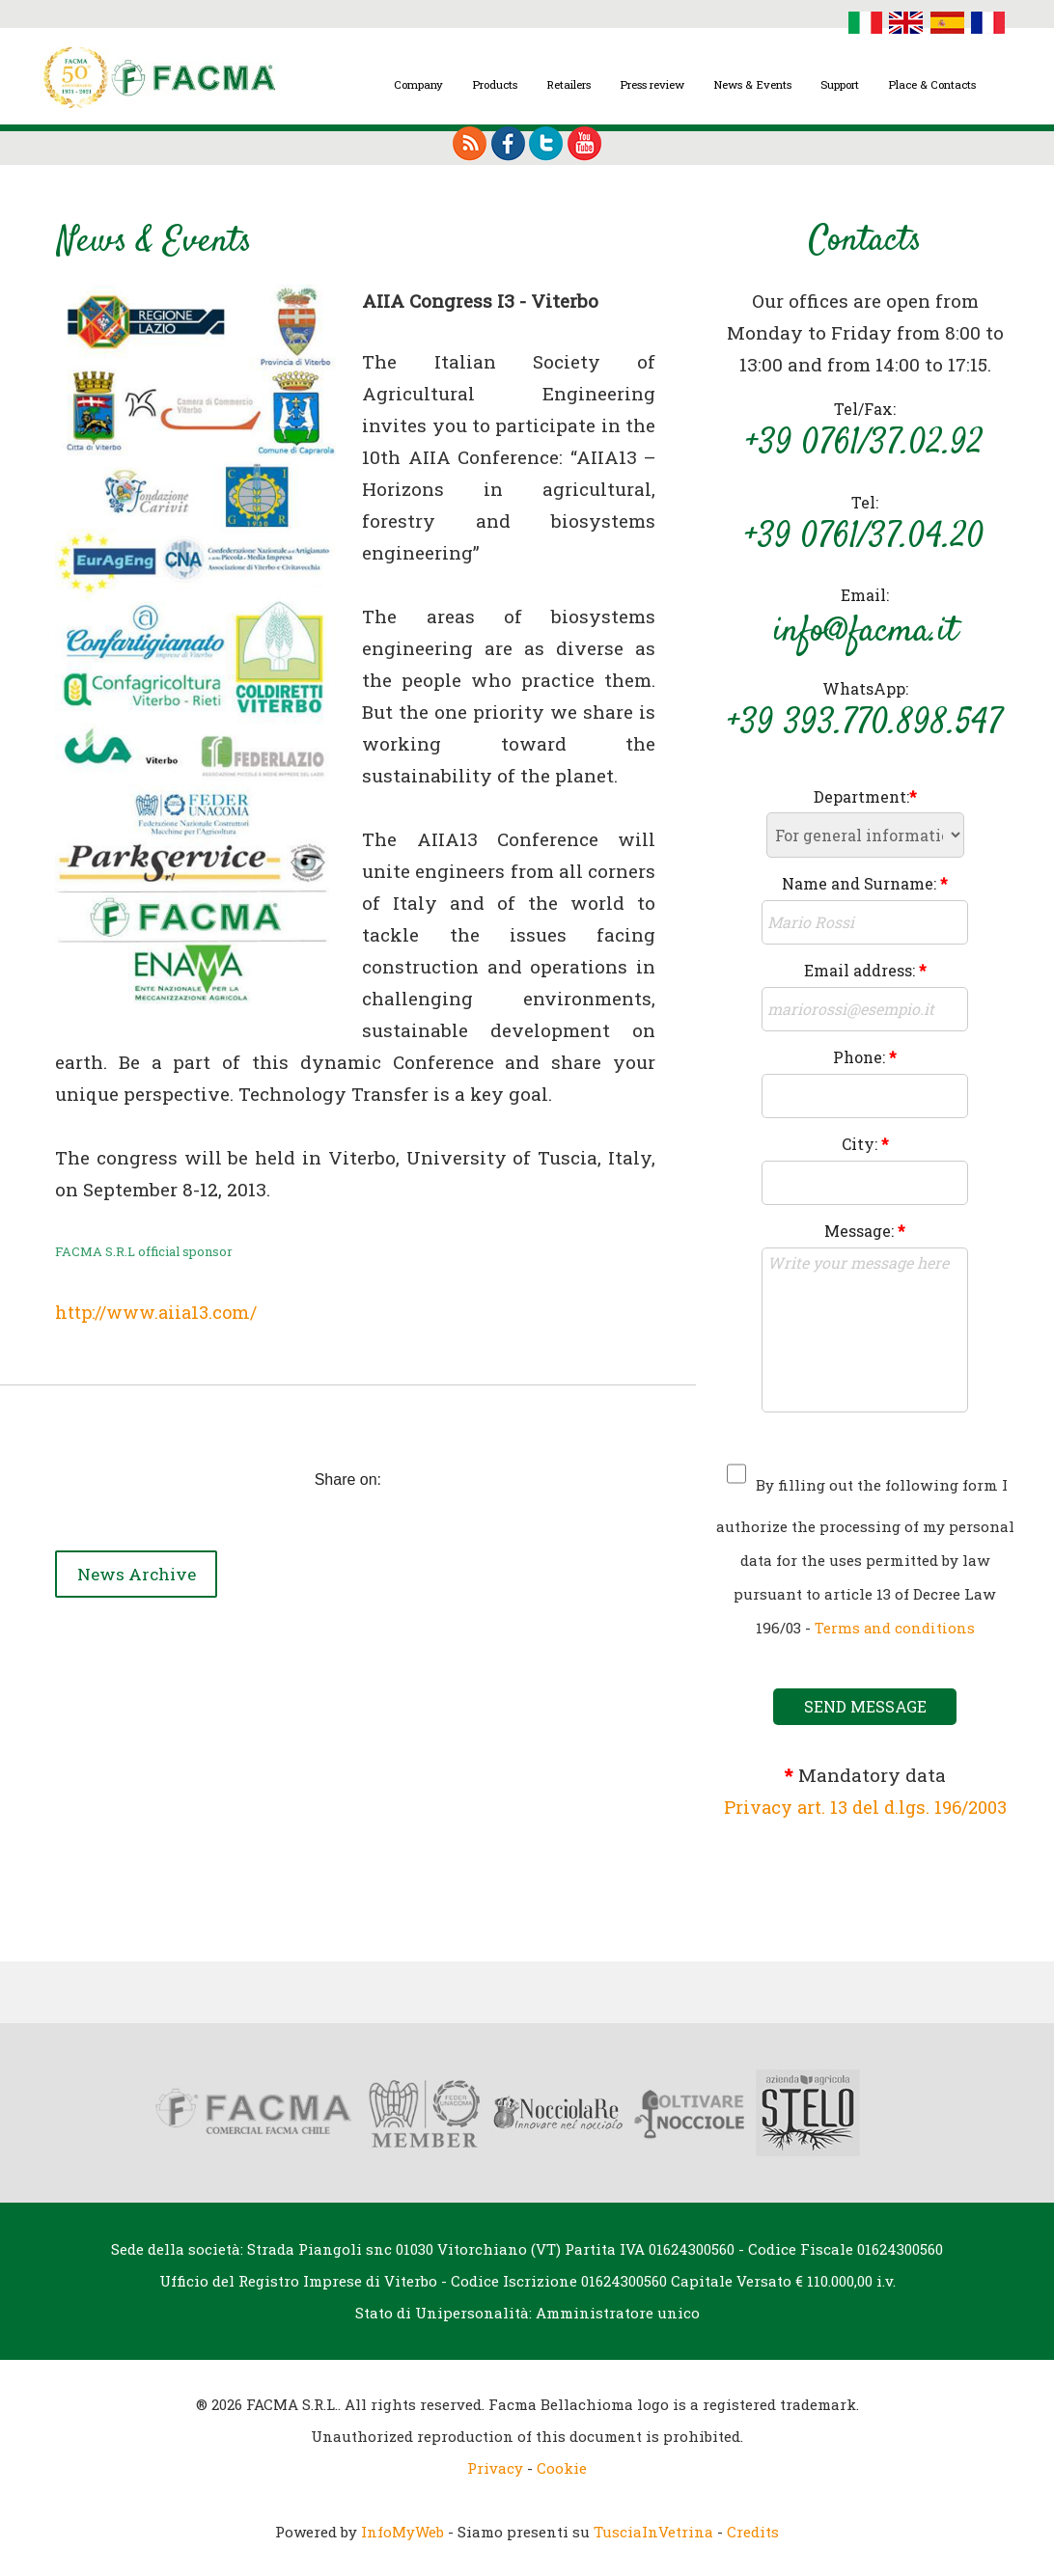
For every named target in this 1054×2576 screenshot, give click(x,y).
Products (494, 84)
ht (65, 1311)
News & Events (752, 84)
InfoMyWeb (402, 2530)
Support (839, 84)
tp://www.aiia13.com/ (172, 1311)
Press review (652, 84)
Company (418, 84)
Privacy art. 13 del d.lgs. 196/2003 (865, 1807)
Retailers (568, 84)
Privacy (495, 2467)
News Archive (144, 1570)
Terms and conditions (894, 1627)
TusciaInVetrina (653, 2530)
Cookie (562, 2467)
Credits (753, 2530)
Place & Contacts (932, 84)
